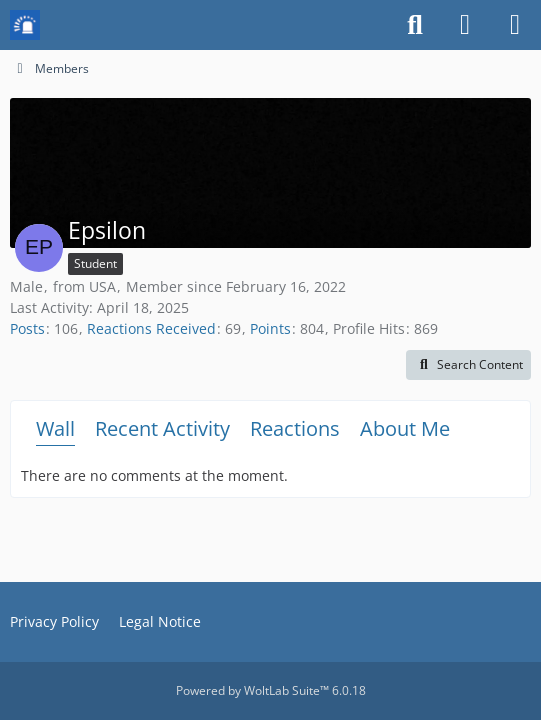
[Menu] (515, 25)
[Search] (415, 25)
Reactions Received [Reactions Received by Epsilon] (151, 328)
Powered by (271, 690)
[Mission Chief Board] (25, 25)
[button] (468, 365)
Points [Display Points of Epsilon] (270, 328)
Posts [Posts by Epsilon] (27, 328)
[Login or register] (465, 25)
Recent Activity (162, 428)
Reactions (295, 428)
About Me (405, 428)
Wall (55, 428)
